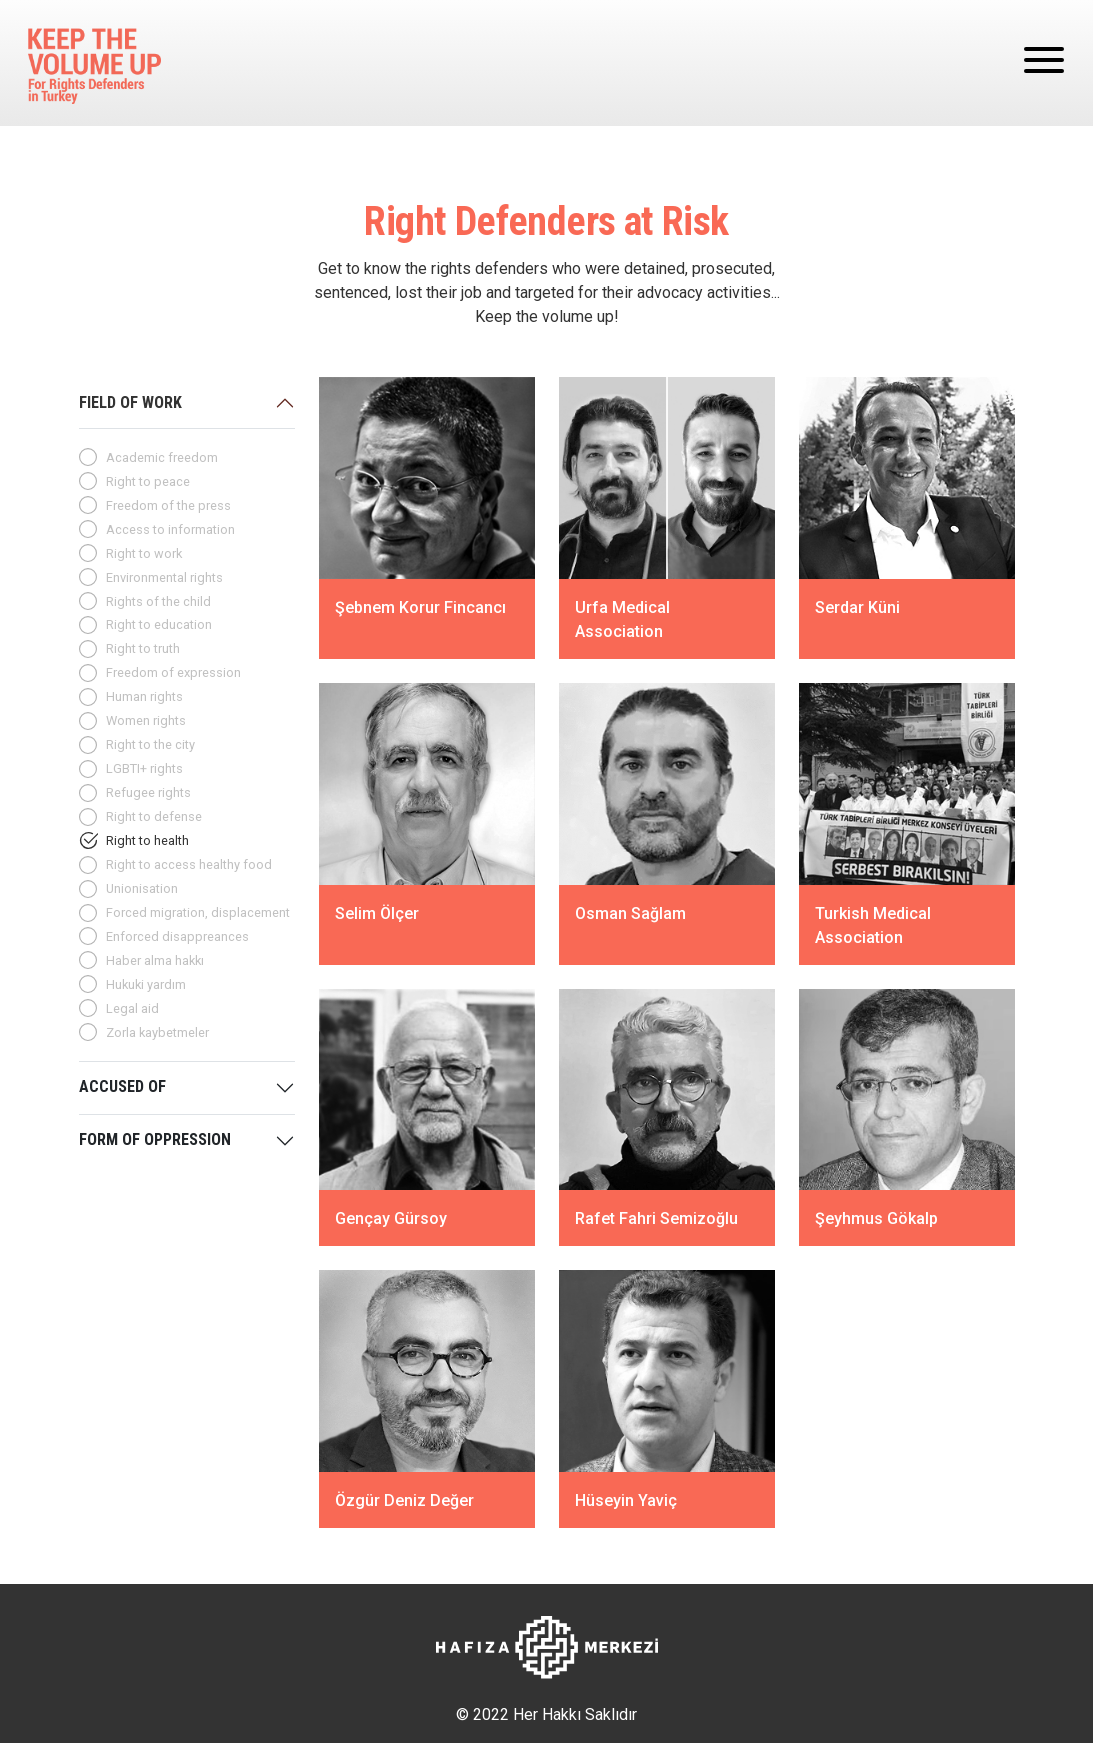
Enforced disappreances (177, 936)
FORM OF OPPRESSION (155, 1139)
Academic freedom (162, 457)
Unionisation (142, 888)
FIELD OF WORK (130, 402)
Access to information (170, 529)
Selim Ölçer (377, 912)
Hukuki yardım (146, 984)
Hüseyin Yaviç (626, 1499)
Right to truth (143, 648)
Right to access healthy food (189, 864)
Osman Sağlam (630, 912)
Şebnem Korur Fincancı (420, 607)
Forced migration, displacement (198, 912)
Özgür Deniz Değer (404, 1499)
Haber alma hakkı (155, 960)
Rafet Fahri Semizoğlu (656, 1218)
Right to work (144, 553)
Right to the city (150, 744)
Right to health (147, 840)
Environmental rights (164, 577)
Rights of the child (158, 601)
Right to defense (154, 816)
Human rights (144, 696)
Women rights (146, 720)
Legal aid (132, 1008)
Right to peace (148, 481)
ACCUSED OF (122, 1086)
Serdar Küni (857, 607)
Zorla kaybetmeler (157, 1032)
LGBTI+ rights (144, 768)
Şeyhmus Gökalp (876, 1218)
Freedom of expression (173, 672)
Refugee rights (148, 792)
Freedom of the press (168, 505)
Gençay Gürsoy (391, 1218)
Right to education (159, 624)
